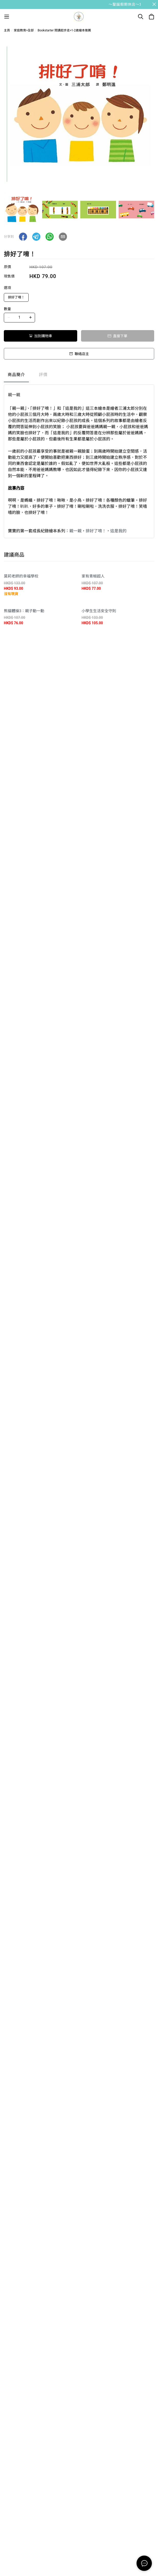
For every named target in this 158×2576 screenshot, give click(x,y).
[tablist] (79, 376)
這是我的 (118, 531)
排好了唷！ (96, 531)
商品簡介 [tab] (16, 374)
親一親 (75, 531)
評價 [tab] (43, 374)
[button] (23, 237)
